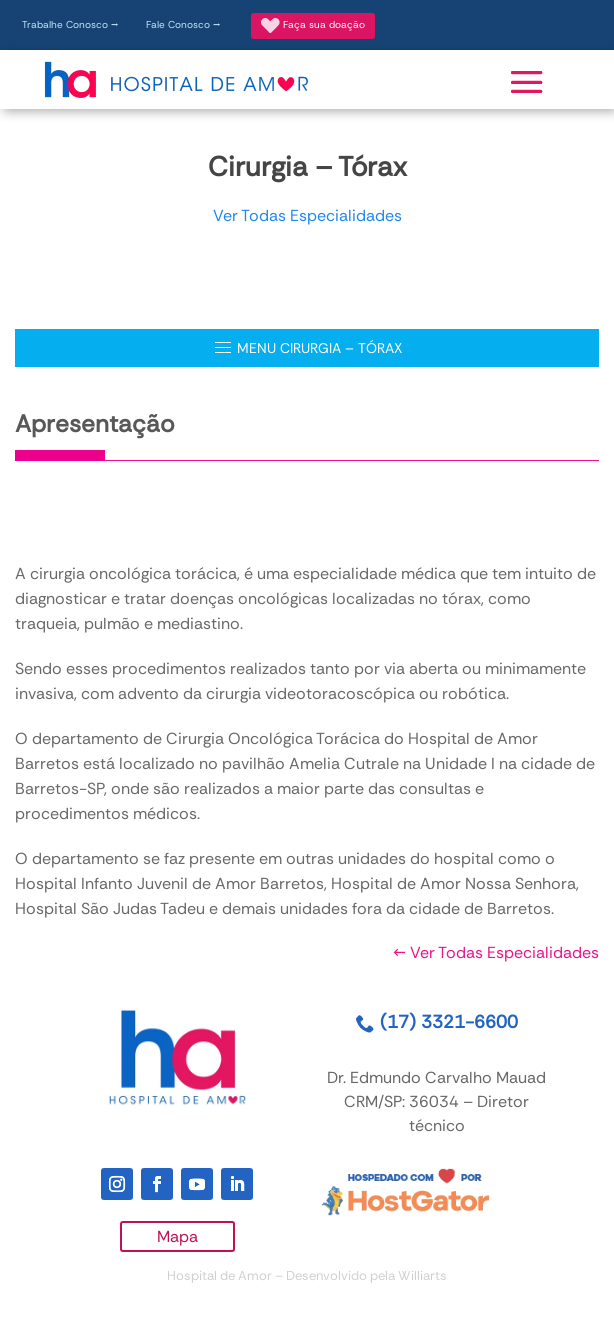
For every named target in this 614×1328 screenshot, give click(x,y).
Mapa (177, 1236)
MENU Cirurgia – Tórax (307, 348)
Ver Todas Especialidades (307, 215)
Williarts (422, 1275)
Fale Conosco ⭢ (183, 24)
